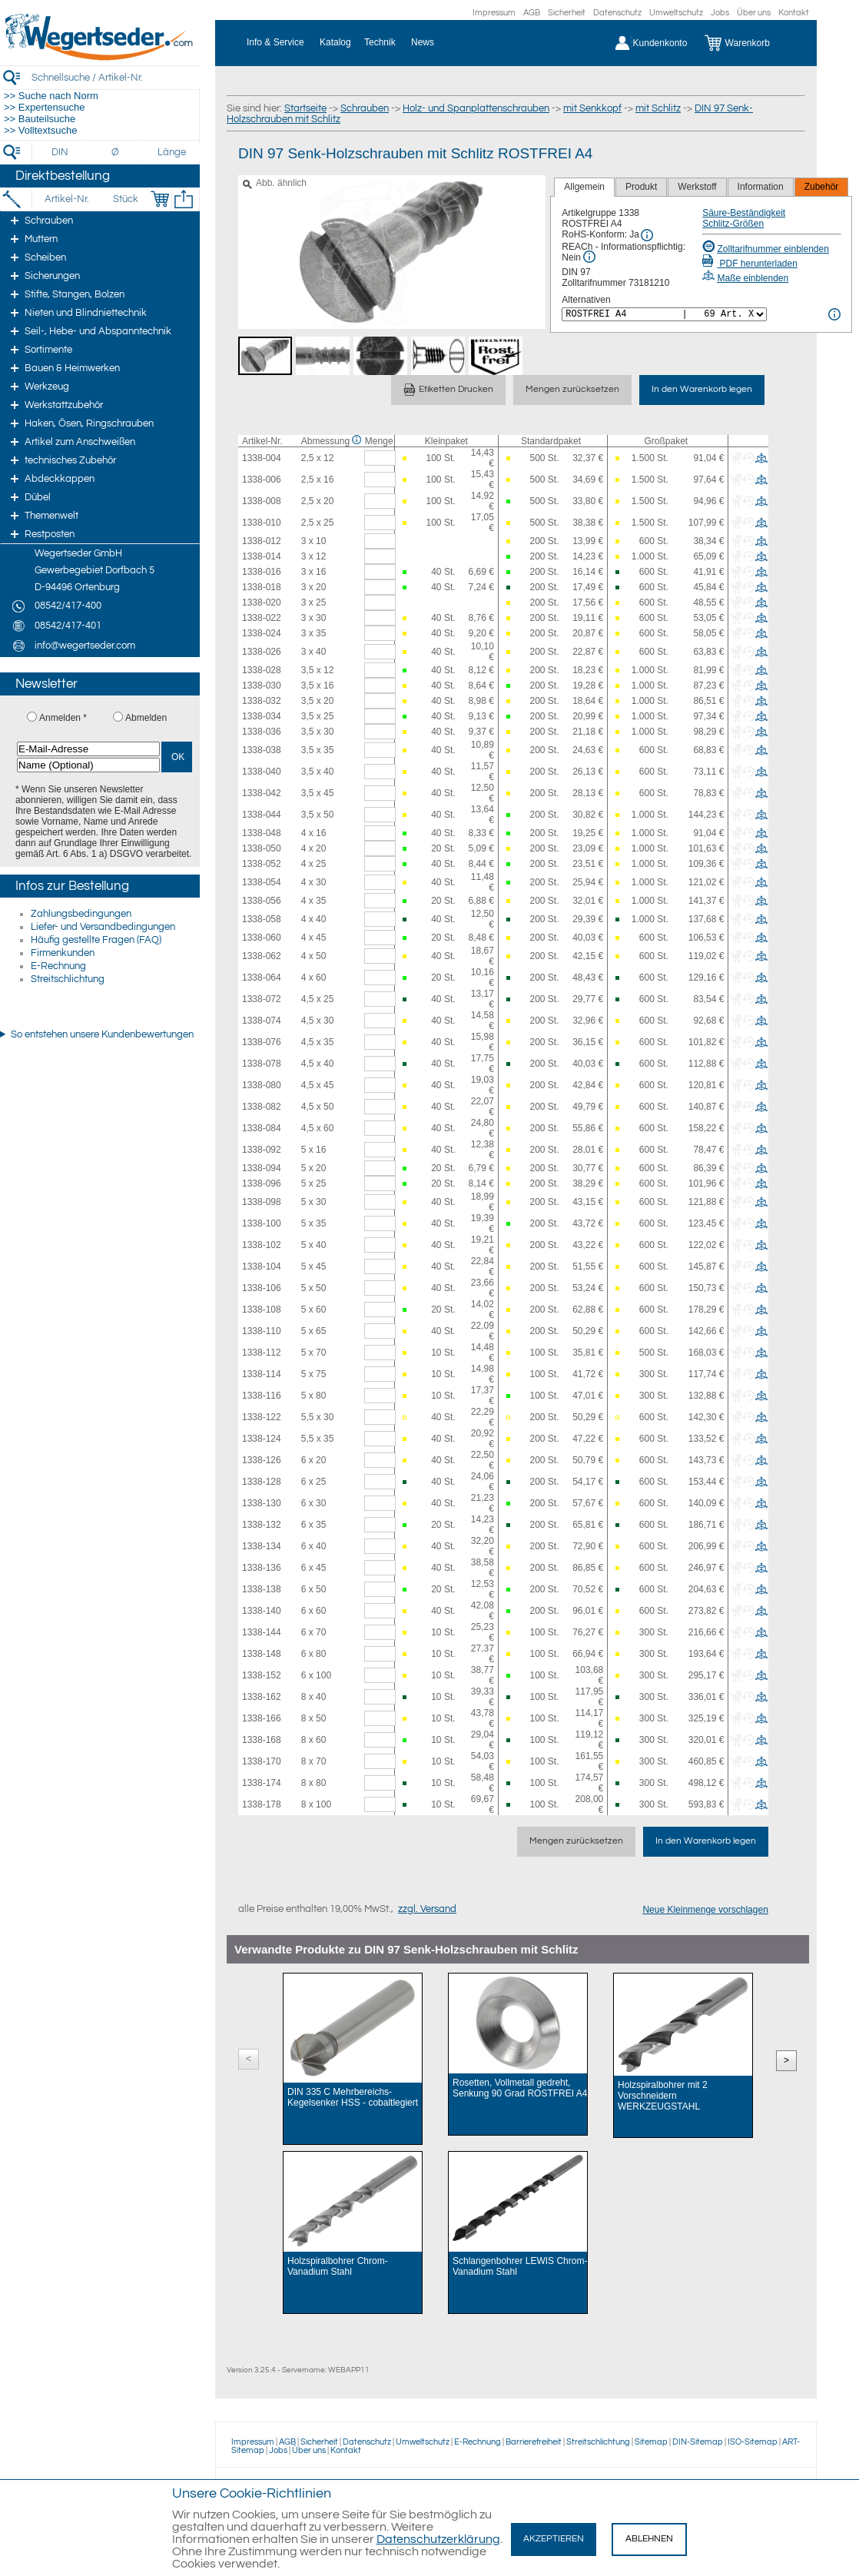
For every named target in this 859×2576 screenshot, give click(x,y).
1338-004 (261, 458)
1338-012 (261, 541)
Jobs (720, 12)
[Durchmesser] (116, 152)
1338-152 (261, 1675)
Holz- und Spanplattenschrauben (476, 108)
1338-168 (261, 1739)
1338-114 (261, 1374)
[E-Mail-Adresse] (88, 749)
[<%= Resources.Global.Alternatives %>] (664, 314)
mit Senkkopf (592, 108)
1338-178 (261, 1804)
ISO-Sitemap (753, 2442)
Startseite (305, 108)
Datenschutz (617, 12)
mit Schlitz (658, 108)
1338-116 (261, 1395)
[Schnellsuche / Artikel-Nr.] (115, 77)
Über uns (754, 12)
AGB (531, 12)
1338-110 (261, 1331)
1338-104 (261, 1266)
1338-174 (261, 1783)
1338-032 (261, 700)
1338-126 (261, 1460)
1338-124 (261, 1438)
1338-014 (261, 556)
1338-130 (261, 1503)
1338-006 (261, 479)
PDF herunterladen (750, 263)
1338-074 (261, 1020)
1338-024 (261, 633)
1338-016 (261, 571)
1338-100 (261, 1223)
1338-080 (261, 1085)
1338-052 (261, 863)
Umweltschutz (676, 12)
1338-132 (261, 1524)
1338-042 (261, 793)
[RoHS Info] (647, 235)
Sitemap (651, 2442)
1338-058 (261, 919)
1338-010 (261, 522)
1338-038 (261, 750)
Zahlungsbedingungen (81, 913)
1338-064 (261, 977)
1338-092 (261, 1149)
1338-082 (261, 1106)
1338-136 (261, 1567)
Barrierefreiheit (534, 2442)
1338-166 (261, 1718)
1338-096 (261, 1183)
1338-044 (261, 814)
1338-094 (261, 1168)
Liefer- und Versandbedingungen (103, 926)
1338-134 (261, 1546)
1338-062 (261, 956)
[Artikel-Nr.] (66, 199)
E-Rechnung (58, 966)
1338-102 (261, 1245)
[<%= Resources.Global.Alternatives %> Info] (834, 314)
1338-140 (261, 1610)
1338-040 (261, 771)
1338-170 (261, 1761)
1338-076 (261, 1042)
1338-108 (261, 1309)
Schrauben (364, 108)
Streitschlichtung (67, 979)
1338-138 (261, 1589)
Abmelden (146, 717)
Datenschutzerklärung (438, 2539)
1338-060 (261, 937)
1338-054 (261, 882)
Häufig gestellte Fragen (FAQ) (96, 939)
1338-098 (261, 1202)
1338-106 (261, 1288)
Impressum (494, 12)
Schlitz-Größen (733, 223)
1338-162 (261, 1696)
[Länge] (172, 152)
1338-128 (261, 1481)
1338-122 (261, 1417)
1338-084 (261, 1128)
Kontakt (793, 12)
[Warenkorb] (748, 43)
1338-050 (261, 848)
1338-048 (261, 833)
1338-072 (261, 999)
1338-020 (261, 602)
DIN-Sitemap (697, 2442)
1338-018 (261, 587)
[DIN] (60, 152)
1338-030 (261, 685)
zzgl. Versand (427, 1909)
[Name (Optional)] (88, 765)
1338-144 (261, 1632)
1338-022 (261, 617)
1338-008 (261, 501)
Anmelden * (63, 717)
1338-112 (261, 1352)
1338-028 (261, 670)
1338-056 (261, 900)
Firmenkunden (63, 953)
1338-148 (261, 1653)
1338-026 (261, 651)
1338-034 (261, 716)
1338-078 (261, 1063)
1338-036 (261, 731)
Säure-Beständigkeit (743, 212)
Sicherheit (566, 12)
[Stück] (125, 199)
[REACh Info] (589, 257)
